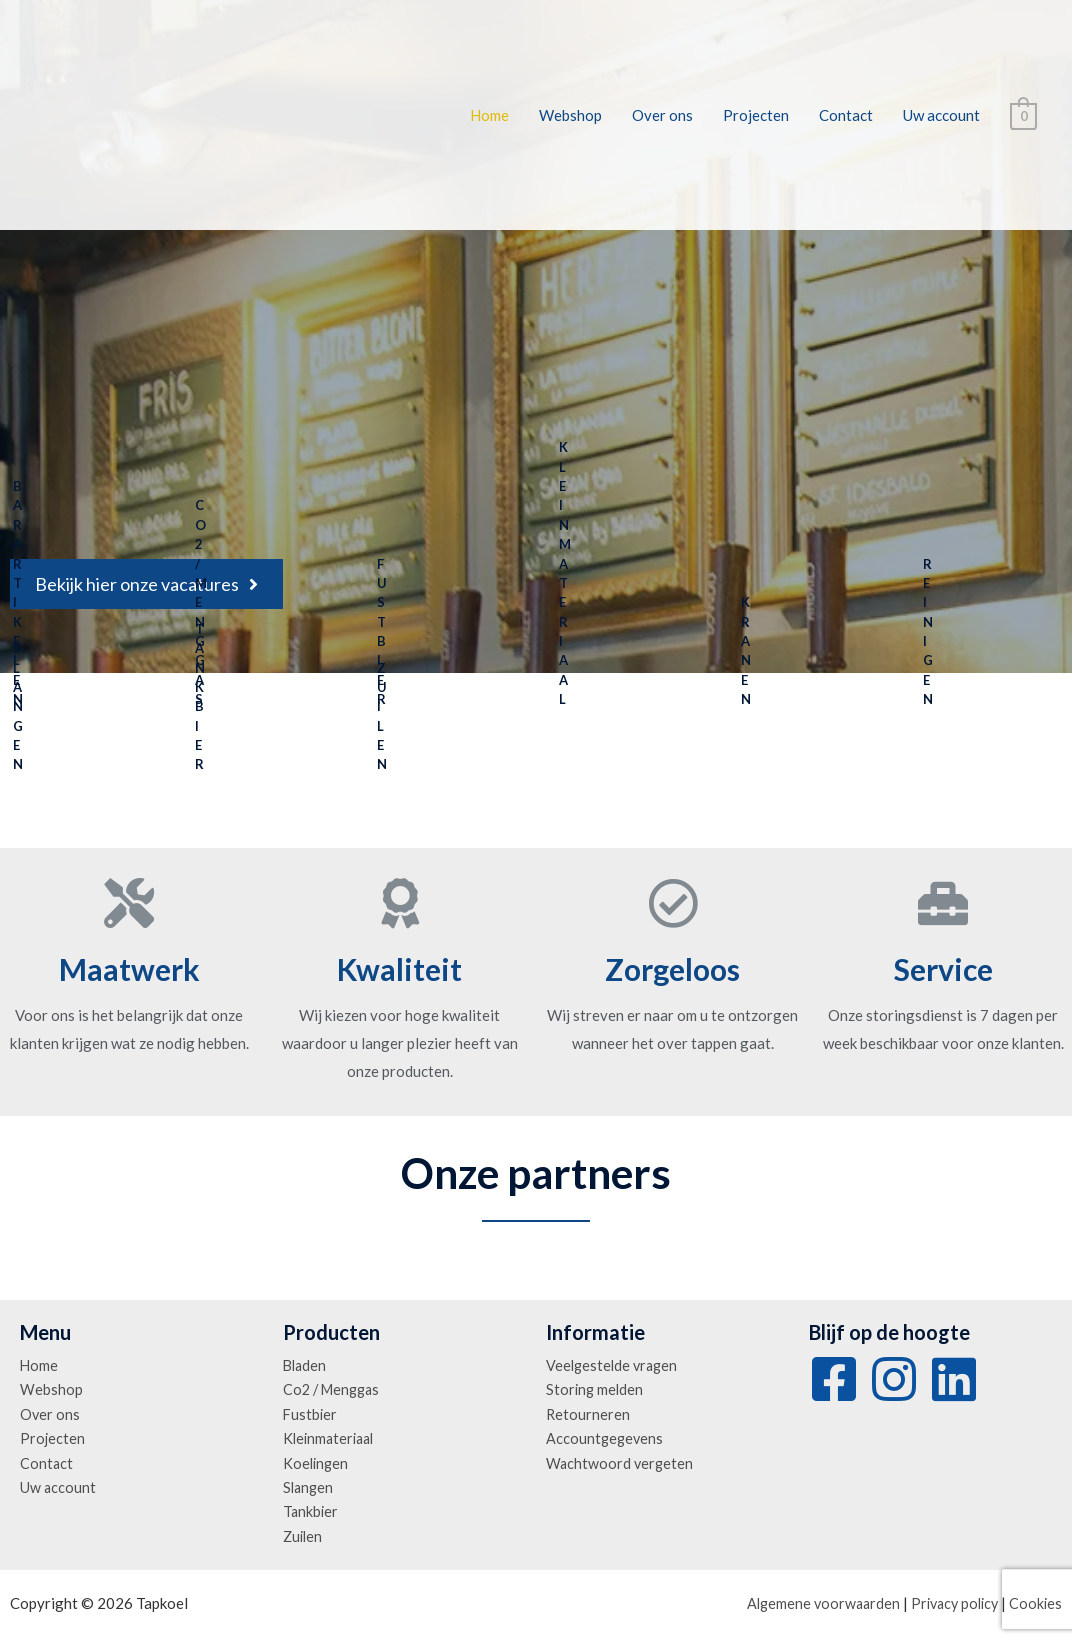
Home (489, 115)
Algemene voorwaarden (813, 1608)
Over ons (662, 115)
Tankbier (311, 1516)
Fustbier (311, 1416)
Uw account (941, 115)
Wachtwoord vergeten (621, 1466)
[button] (146, 584)
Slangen (309, 1491)
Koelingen (317, 1466)
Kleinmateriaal (331, 1441)
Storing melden (596, 1391)
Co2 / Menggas (334, 1391)
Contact (846, 115)
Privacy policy (950, 1608)
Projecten (756, 115)
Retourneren (588, 1416)
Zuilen (304, 1541)
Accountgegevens (606, 1441)
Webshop (570, 115)
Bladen (306, 1366)
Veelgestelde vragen (614, 1366)
